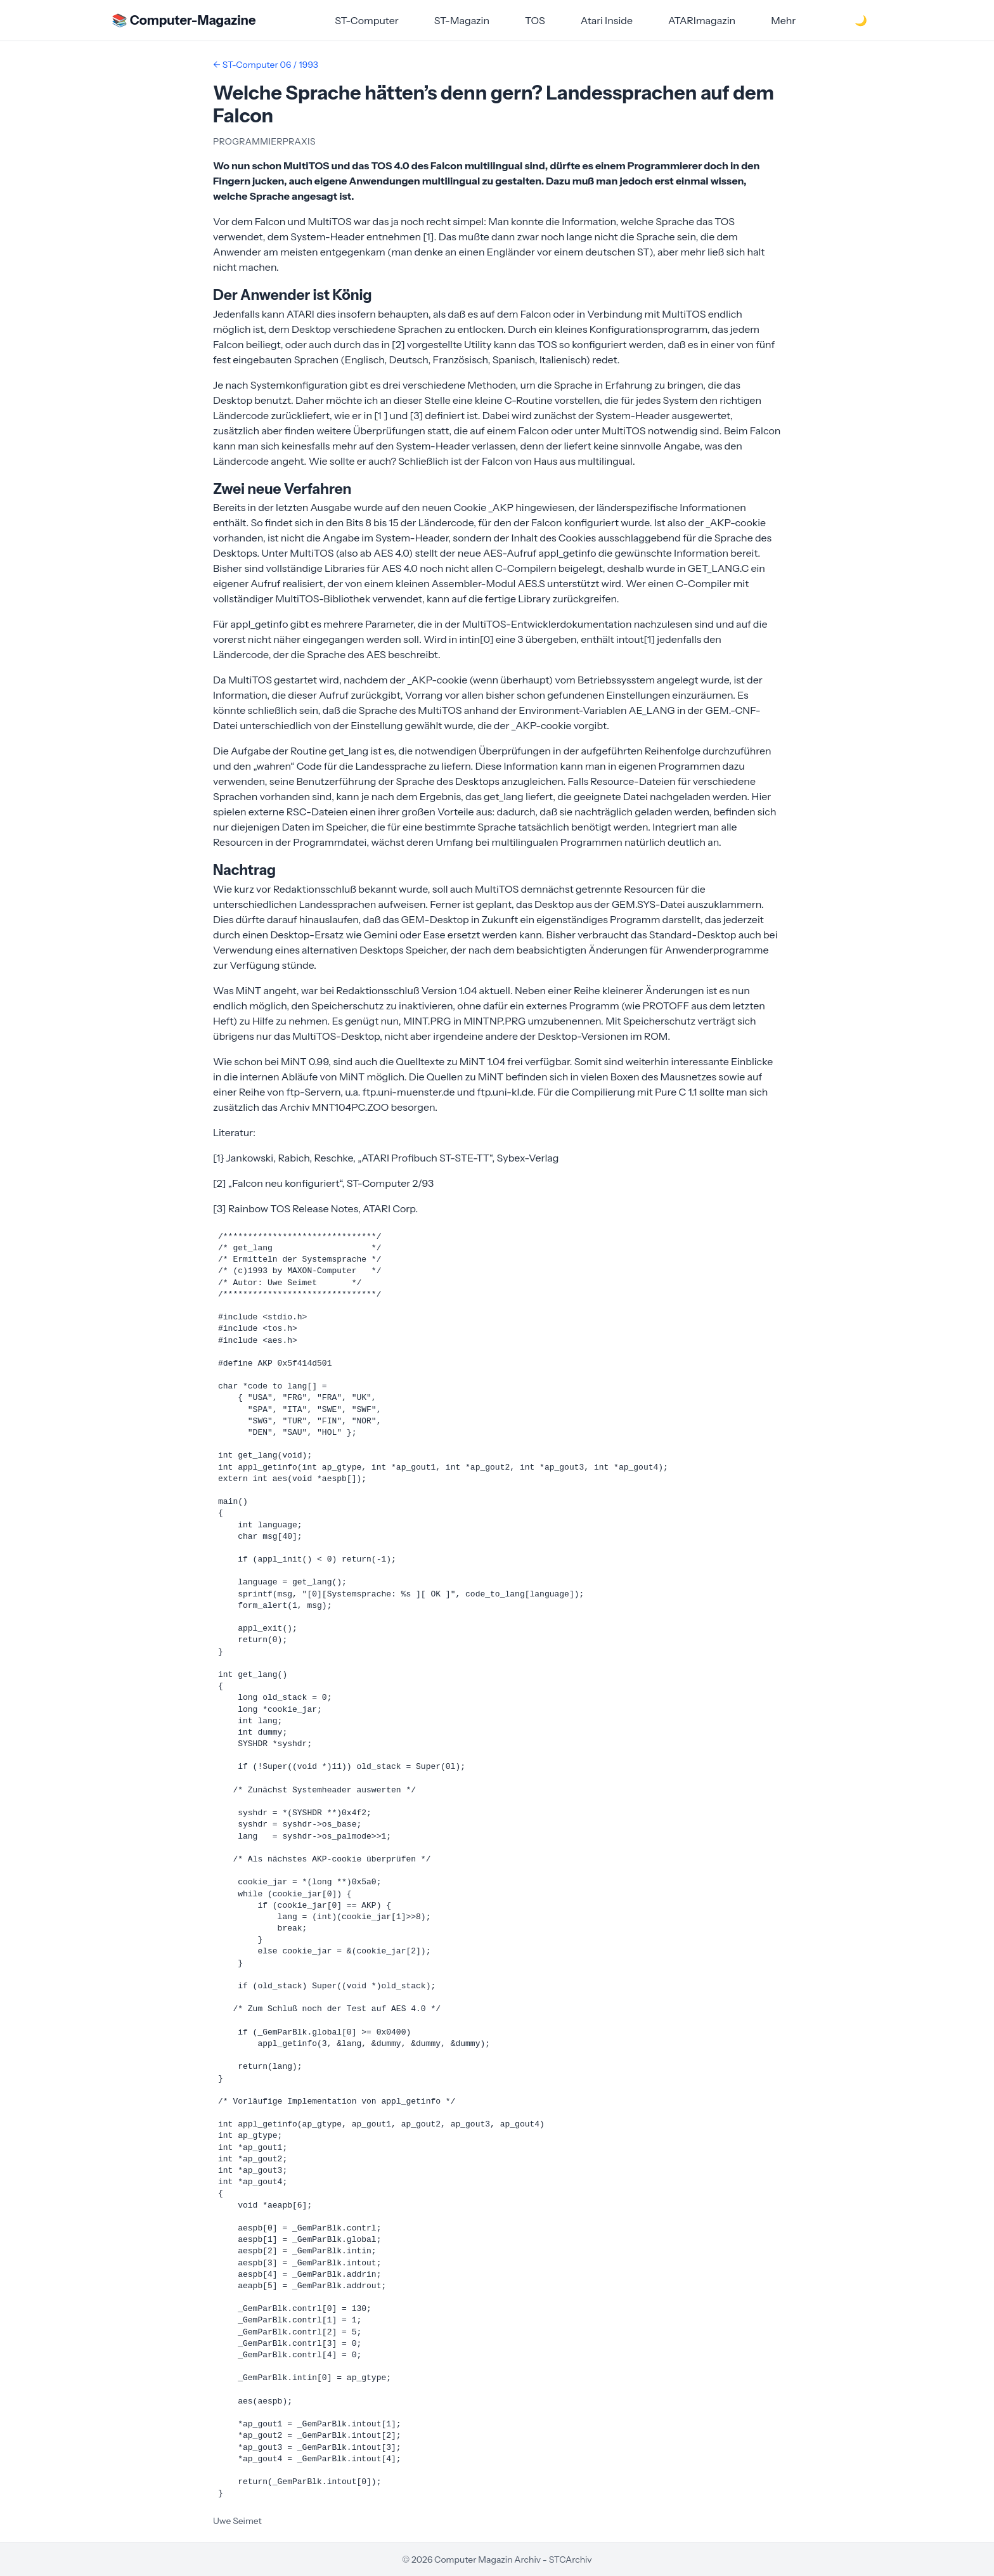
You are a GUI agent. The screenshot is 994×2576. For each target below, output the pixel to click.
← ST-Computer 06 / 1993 (265, 64)
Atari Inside (607, 20)
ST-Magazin (461, 20)
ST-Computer (367, 20)
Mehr (783, 20)
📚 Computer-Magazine (183, 20)
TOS (535, 20)
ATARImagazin (701, 20)
